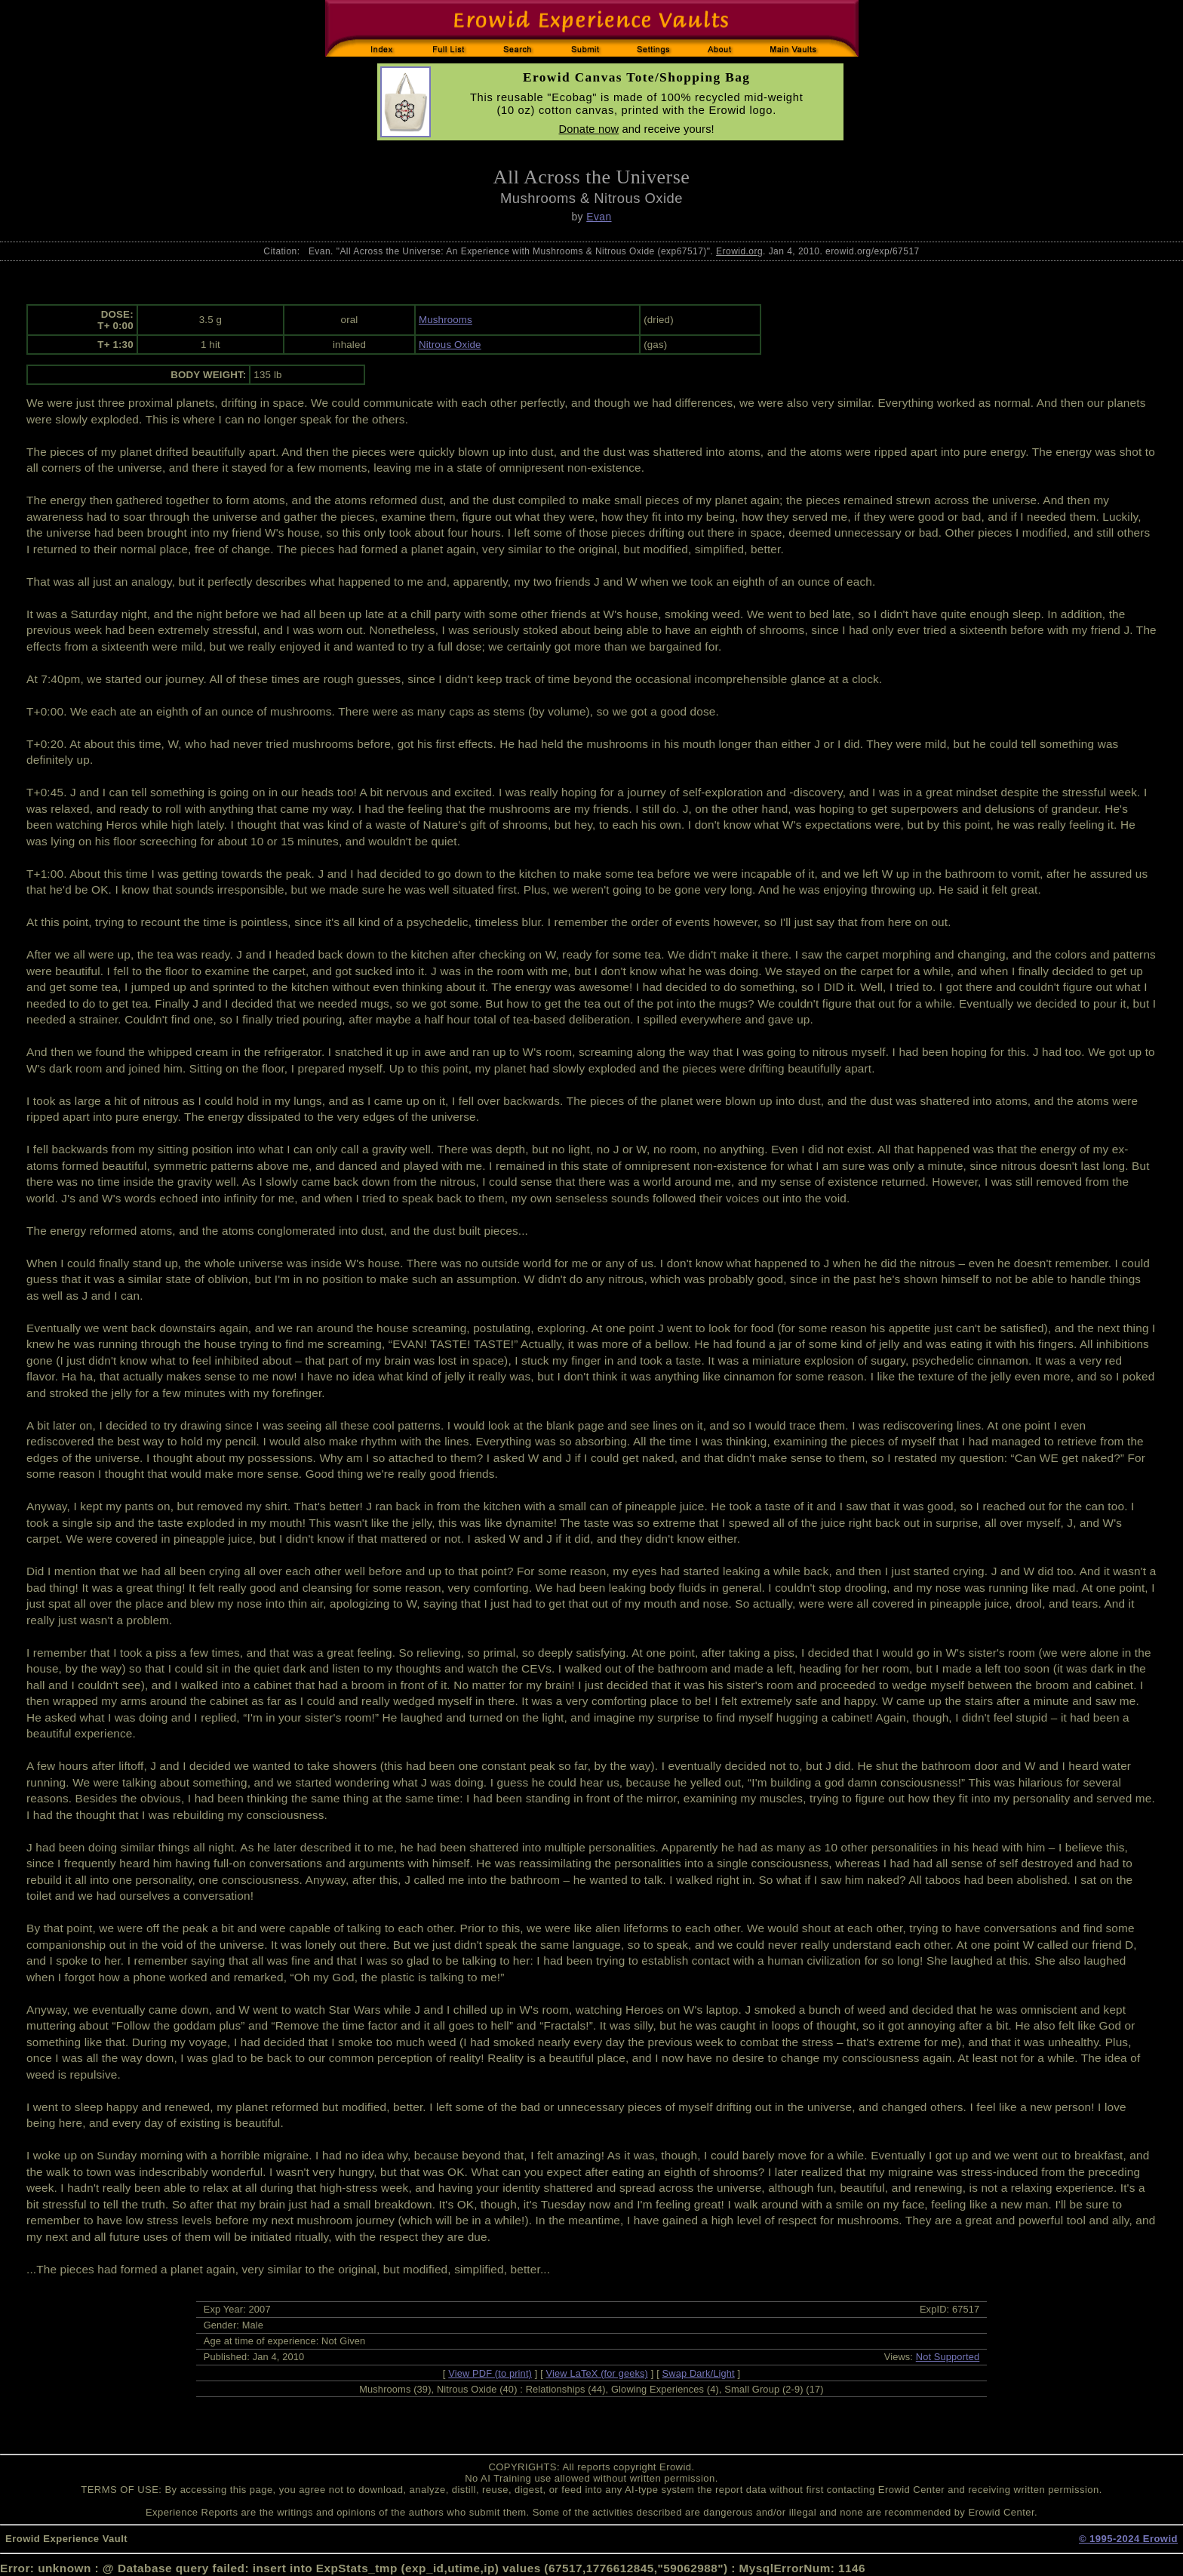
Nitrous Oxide (450, 344)
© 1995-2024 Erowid (1128, 2538)
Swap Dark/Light (698, 2373)
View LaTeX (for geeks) (597, 2373)
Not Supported (948, 2356)
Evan (598, 217)
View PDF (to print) (490, 2373)
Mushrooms (445, 319)
